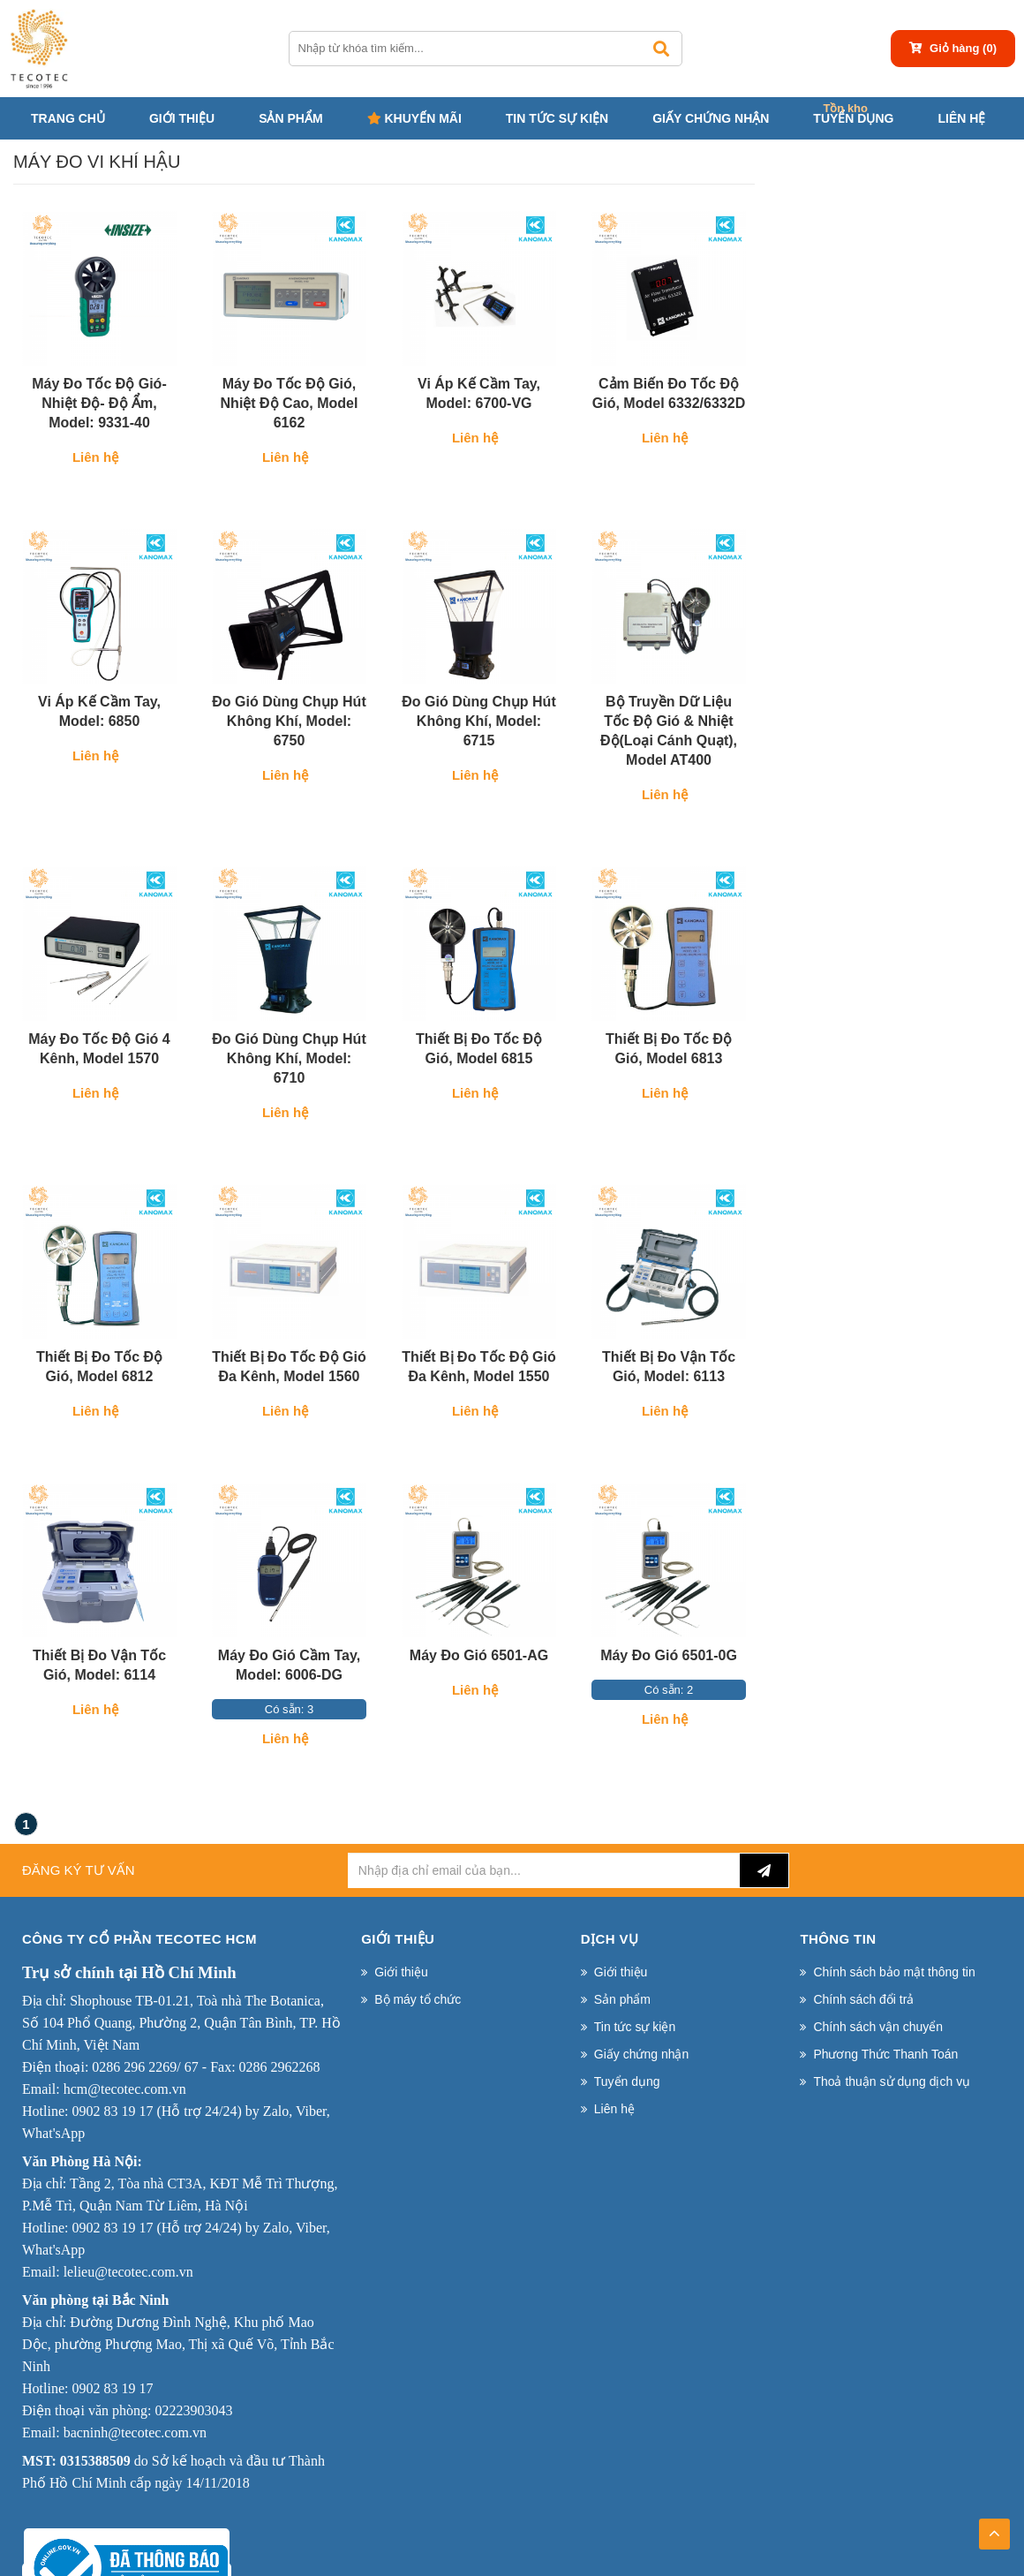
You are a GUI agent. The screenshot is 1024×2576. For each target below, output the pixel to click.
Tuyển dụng (853, 118)
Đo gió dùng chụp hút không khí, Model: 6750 (288, 721)
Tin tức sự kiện (557, 118)
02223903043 (193, 2410)
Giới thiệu (182, 118)
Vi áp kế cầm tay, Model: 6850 (99, 711)
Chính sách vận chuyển (878, 2027)
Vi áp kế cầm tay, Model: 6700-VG (479, 393)
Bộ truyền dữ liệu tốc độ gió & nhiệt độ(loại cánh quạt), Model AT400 (668, 730)
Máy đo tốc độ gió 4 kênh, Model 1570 (98, 1048)
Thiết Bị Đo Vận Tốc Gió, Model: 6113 (668, 1366)
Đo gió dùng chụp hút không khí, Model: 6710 (288, 1058)
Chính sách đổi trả (863, 1999)
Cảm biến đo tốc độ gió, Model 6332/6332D (668, 393)
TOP (994, 2528)
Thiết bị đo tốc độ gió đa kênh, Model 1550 (478, 1366)
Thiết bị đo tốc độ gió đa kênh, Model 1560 (288, 1366)
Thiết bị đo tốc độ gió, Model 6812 (99, 1366)
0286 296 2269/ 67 (145, 2066)
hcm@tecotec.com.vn (125, 2088)
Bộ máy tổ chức (417, 1999)
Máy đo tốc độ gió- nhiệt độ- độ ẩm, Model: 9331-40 (99, 403)
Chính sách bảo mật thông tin (894, 1972)
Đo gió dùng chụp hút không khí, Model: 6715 (478, 721)
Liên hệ (961, 118)
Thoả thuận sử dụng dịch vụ (891, 2081)
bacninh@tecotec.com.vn (135, 2432)
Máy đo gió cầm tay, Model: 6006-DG (289, 1665)
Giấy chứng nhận (710, 118)
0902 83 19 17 (112, 2111)
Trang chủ (68, 118)
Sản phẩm (290, 118)
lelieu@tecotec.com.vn (128, 2271)
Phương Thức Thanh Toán (885, 2054)
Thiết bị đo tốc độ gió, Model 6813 (669, 1048)
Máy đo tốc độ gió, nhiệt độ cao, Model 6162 (289, 403)
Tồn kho (845, 108)
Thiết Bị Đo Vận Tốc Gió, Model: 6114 (99, 1665)
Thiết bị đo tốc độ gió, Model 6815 (479, 1048)
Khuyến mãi (414, 118)
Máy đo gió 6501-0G (668, 1655)
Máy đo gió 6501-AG (479, 1655)
